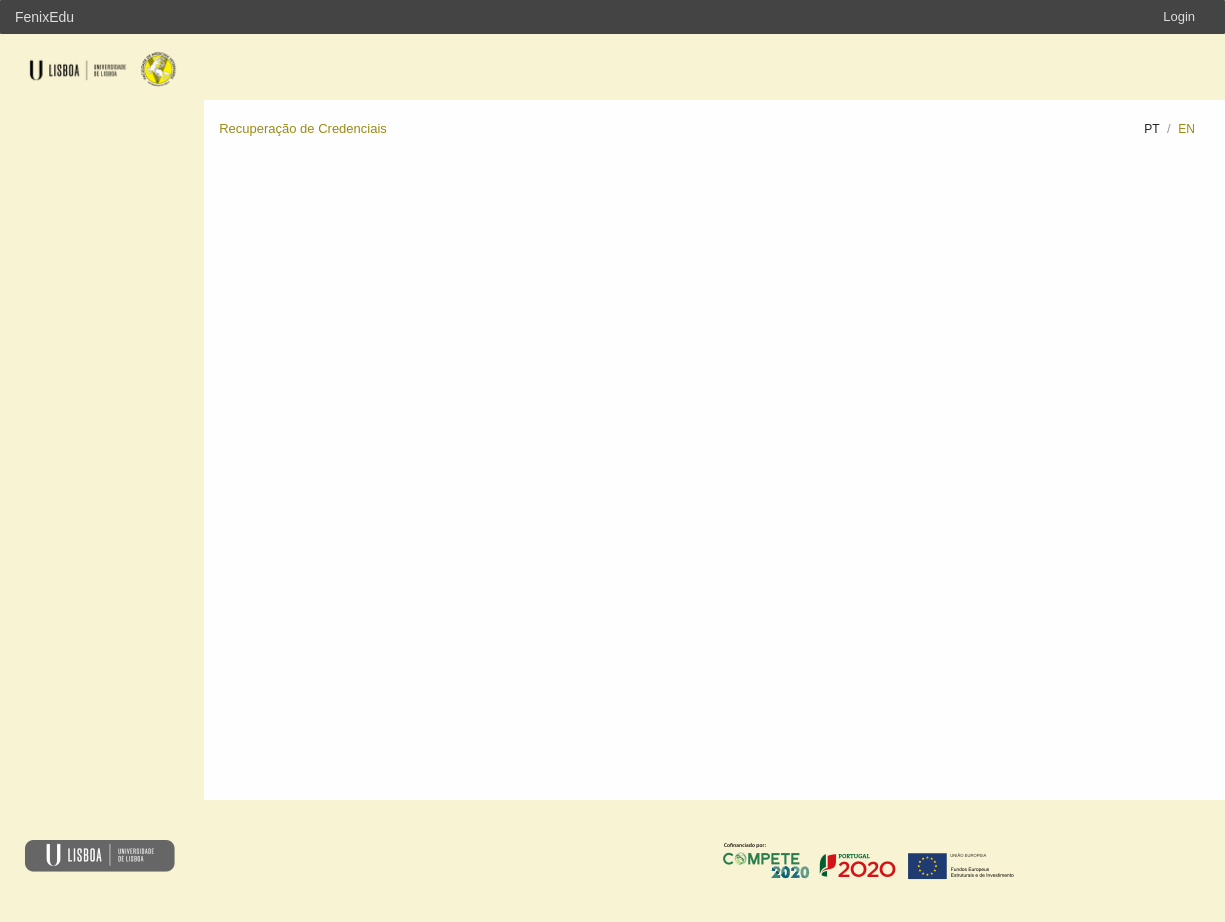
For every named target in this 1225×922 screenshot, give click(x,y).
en (1186, 129)
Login (1179, 16)
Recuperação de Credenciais (303, 128)
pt (1151, 129)
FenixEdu (44, 17)
